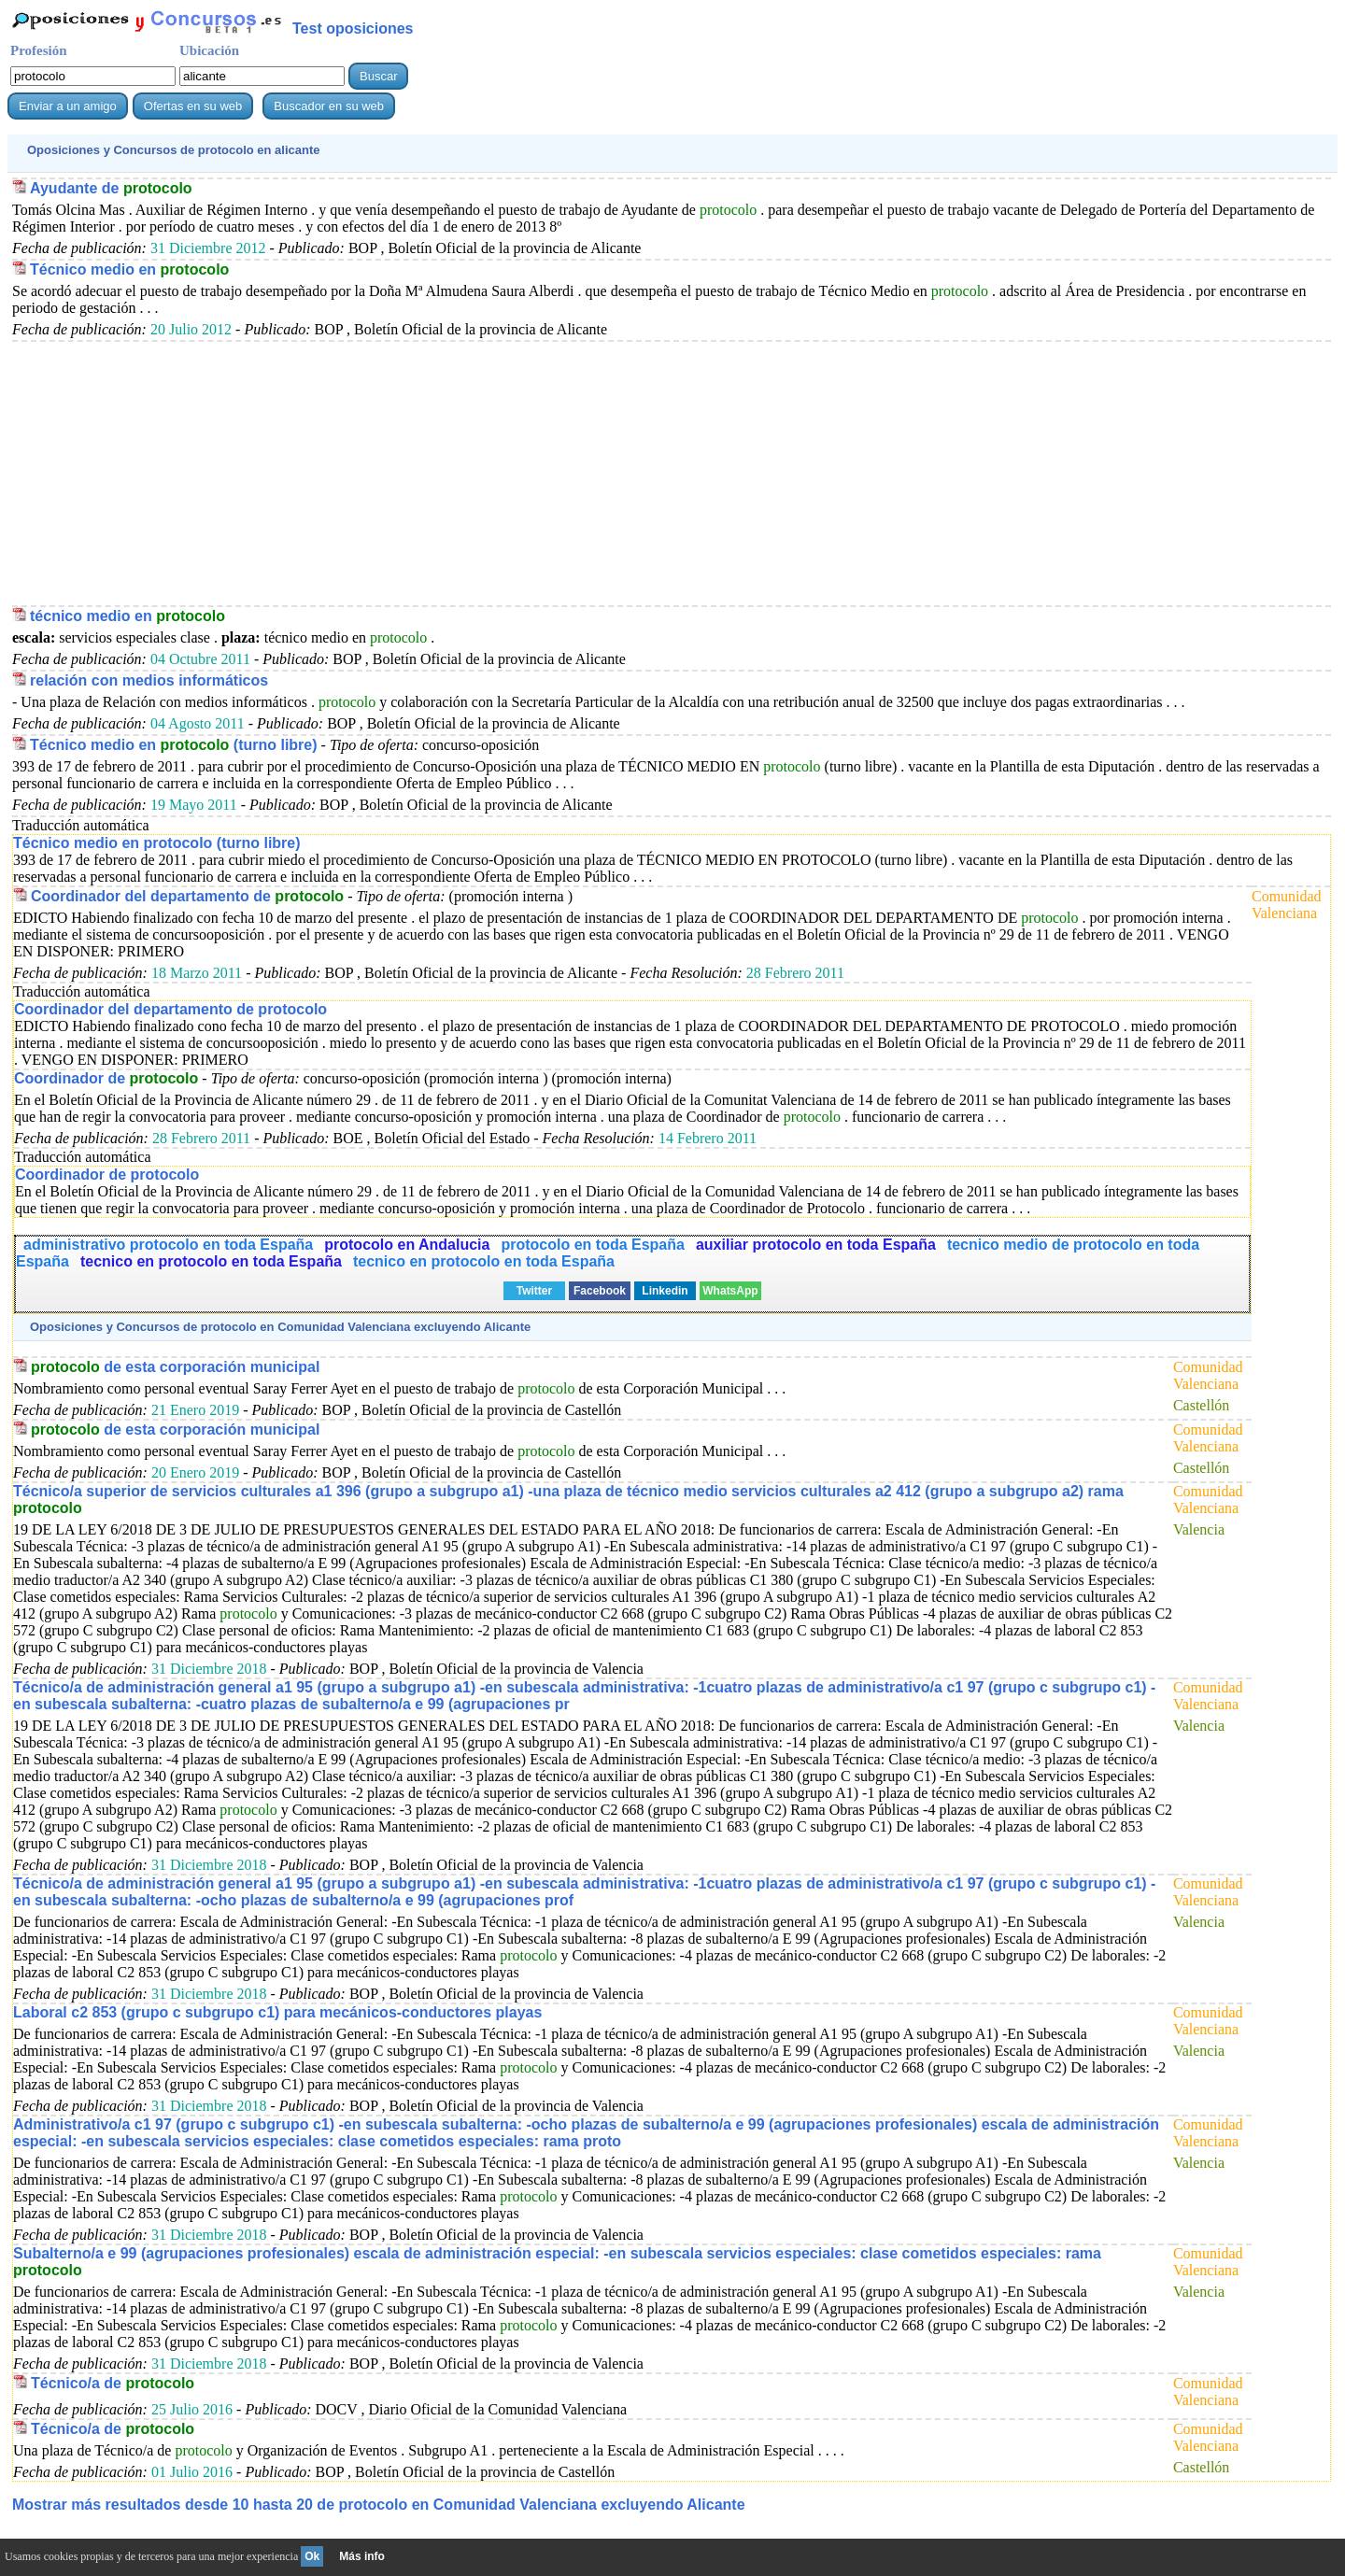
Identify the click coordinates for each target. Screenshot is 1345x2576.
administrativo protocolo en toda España (168, 1245)
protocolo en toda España (592, 1245)
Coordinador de (106, 1078)
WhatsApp (729, 1290)
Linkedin (664, 1290)
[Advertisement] (572, 472)
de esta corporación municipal (175, 1367)
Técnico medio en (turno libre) (174, 745)
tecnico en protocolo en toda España (211, 1261)
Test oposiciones (353, 28)
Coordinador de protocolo (107, 1174)
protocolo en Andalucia (406, 1245)
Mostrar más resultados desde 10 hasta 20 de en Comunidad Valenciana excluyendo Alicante (378, 2504)
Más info (362, 2556)
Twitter (534, 1290)
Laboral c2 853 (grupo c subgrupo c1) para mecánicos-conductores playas (277, 2012)
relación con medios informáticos (149, 680)
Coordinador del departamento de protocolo (170, 1009)
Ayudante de (111, 188)
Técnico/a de (112, 2383)
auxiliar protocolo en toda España (816, 1245)
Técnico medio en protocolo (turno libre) (157, 843)
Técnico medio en (129, 269)
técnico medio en (127, 616)
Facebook (599, 1290)
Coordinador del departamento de (187, 896)
